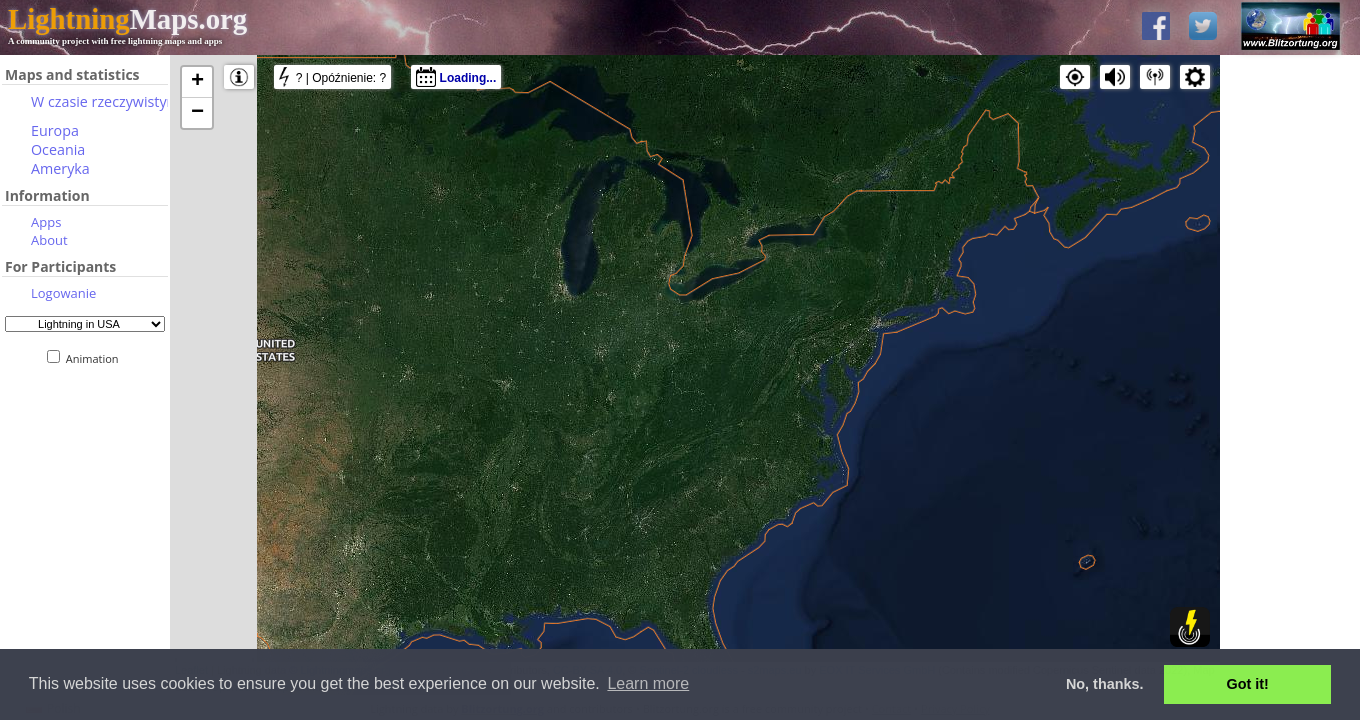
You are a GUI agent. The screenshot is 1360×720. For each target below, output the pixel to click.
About (49, 240)
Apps (46, 222)
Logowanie (63, 293)
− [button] (197, 113)
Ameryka (60, 168)
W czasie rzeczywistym (105, 101)
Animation (96, 358)
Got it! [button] (1248, 684)
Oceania (58, 149)
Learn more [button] (648, 683)
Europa (55, 130)
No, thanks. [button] (1105, 684)
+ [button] (197, 82)
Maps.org (127, 19)
